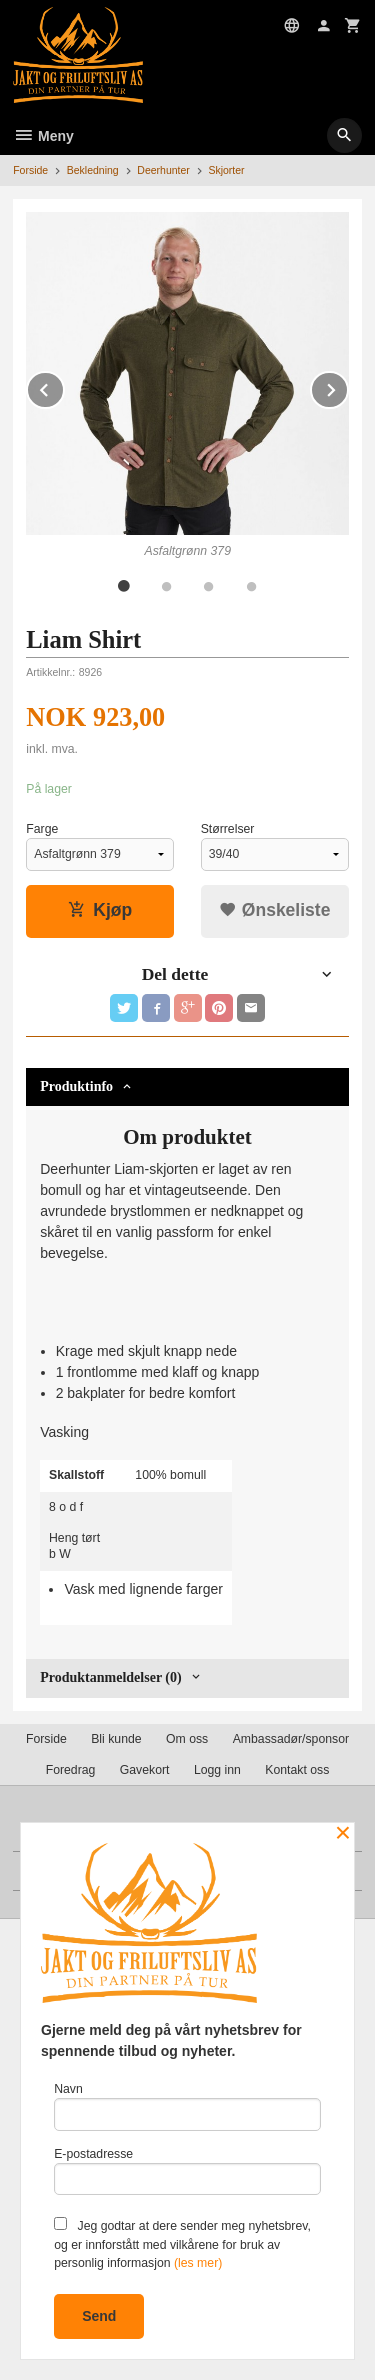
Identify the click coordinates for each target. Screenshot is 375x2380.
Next (348, 386)
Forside (30, 170)
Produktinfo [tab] (76, 1086)
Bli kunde (116, 1739)
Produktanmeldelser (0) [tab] (110, 1677)
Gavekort (145, 1770)
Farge (42, 829)
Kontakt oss (297, 1770)
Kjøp (100, 910)
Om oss (187, 1739)
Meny (43, 136)
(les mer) (198, 2263)
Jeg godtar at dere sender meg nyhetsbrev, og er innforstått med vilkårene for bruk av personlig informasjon (182, 2243)
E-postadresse (187, 2171)
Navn (187, 2106)
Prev (64, 386)
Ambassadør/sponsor (291, 1739)
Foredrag (71, 1770)
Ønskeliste (274, 910)
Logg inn (217, 1770)
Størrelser (228, 829)
